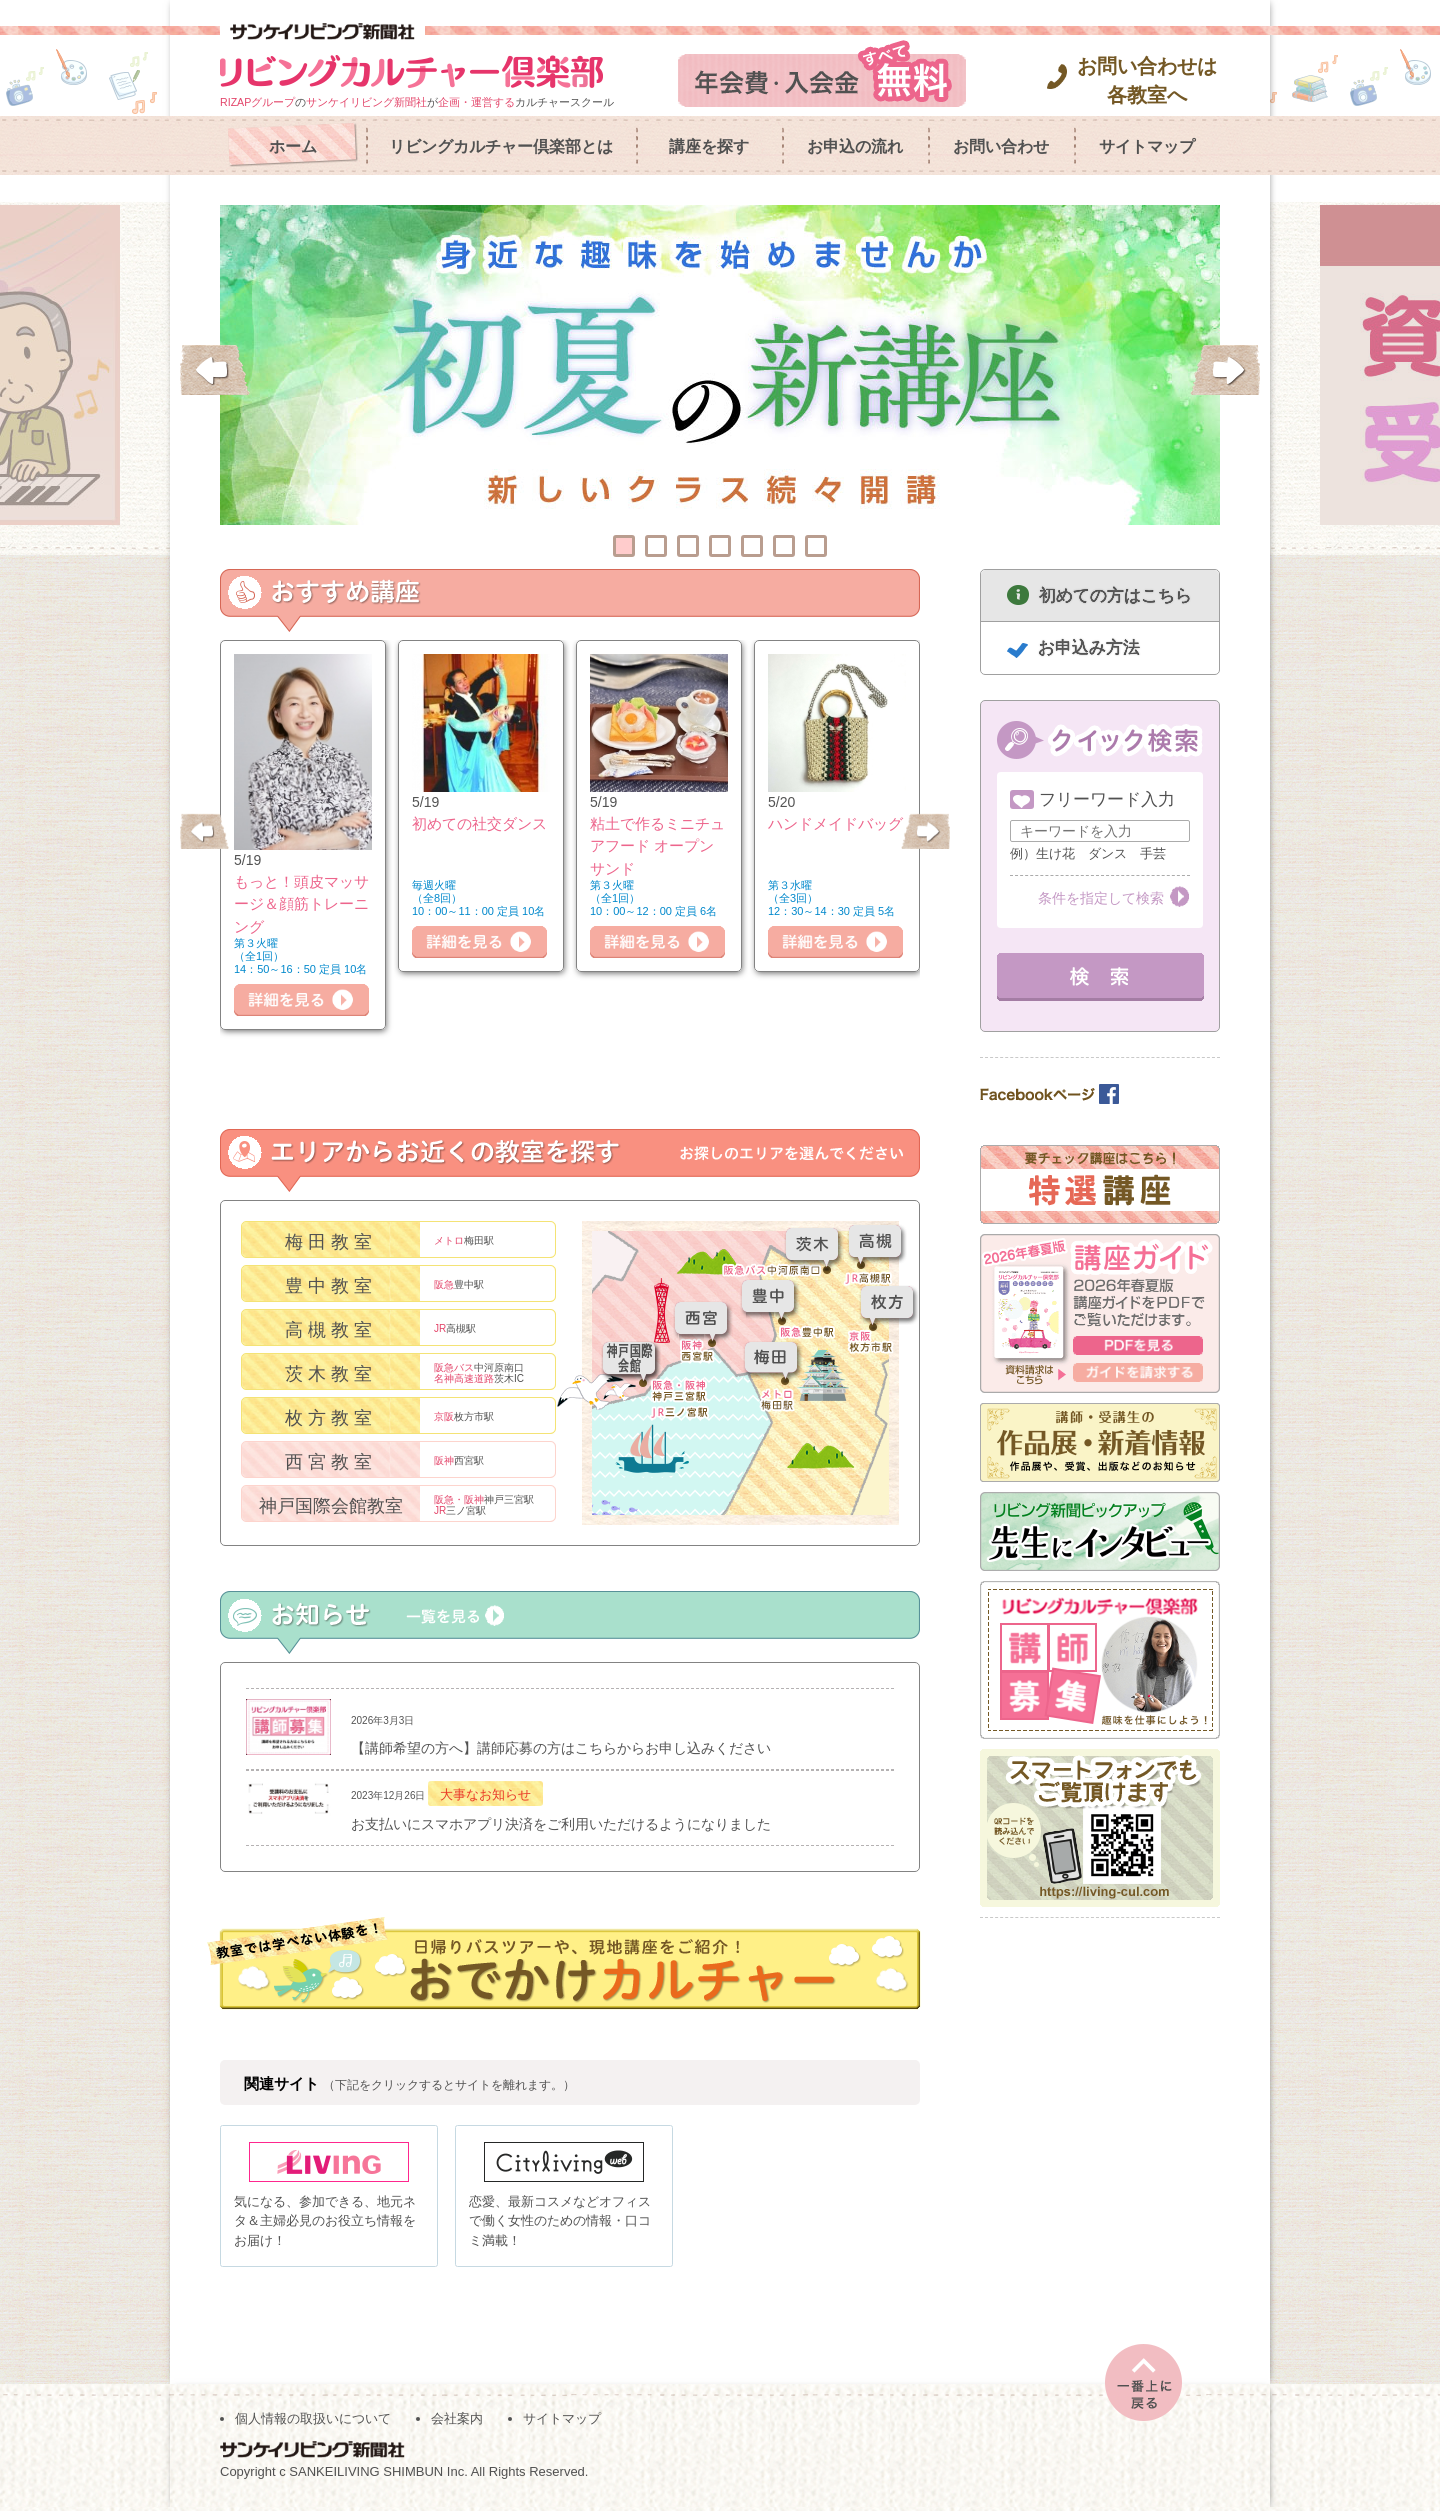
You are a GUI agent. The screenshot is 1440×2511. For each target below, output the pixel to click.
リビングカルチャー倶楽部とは (501, 146)
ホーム (293, 146)
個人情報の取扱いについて (313, 2422)
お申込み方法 (1089, 647)
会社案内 (457, 2422)
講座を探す (709, 146)
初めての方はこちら (1115, 595)
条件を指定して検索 (1101, 898)
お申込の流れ (855, 146)
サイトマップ (1147, 146)
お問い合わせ (1001, 146)
